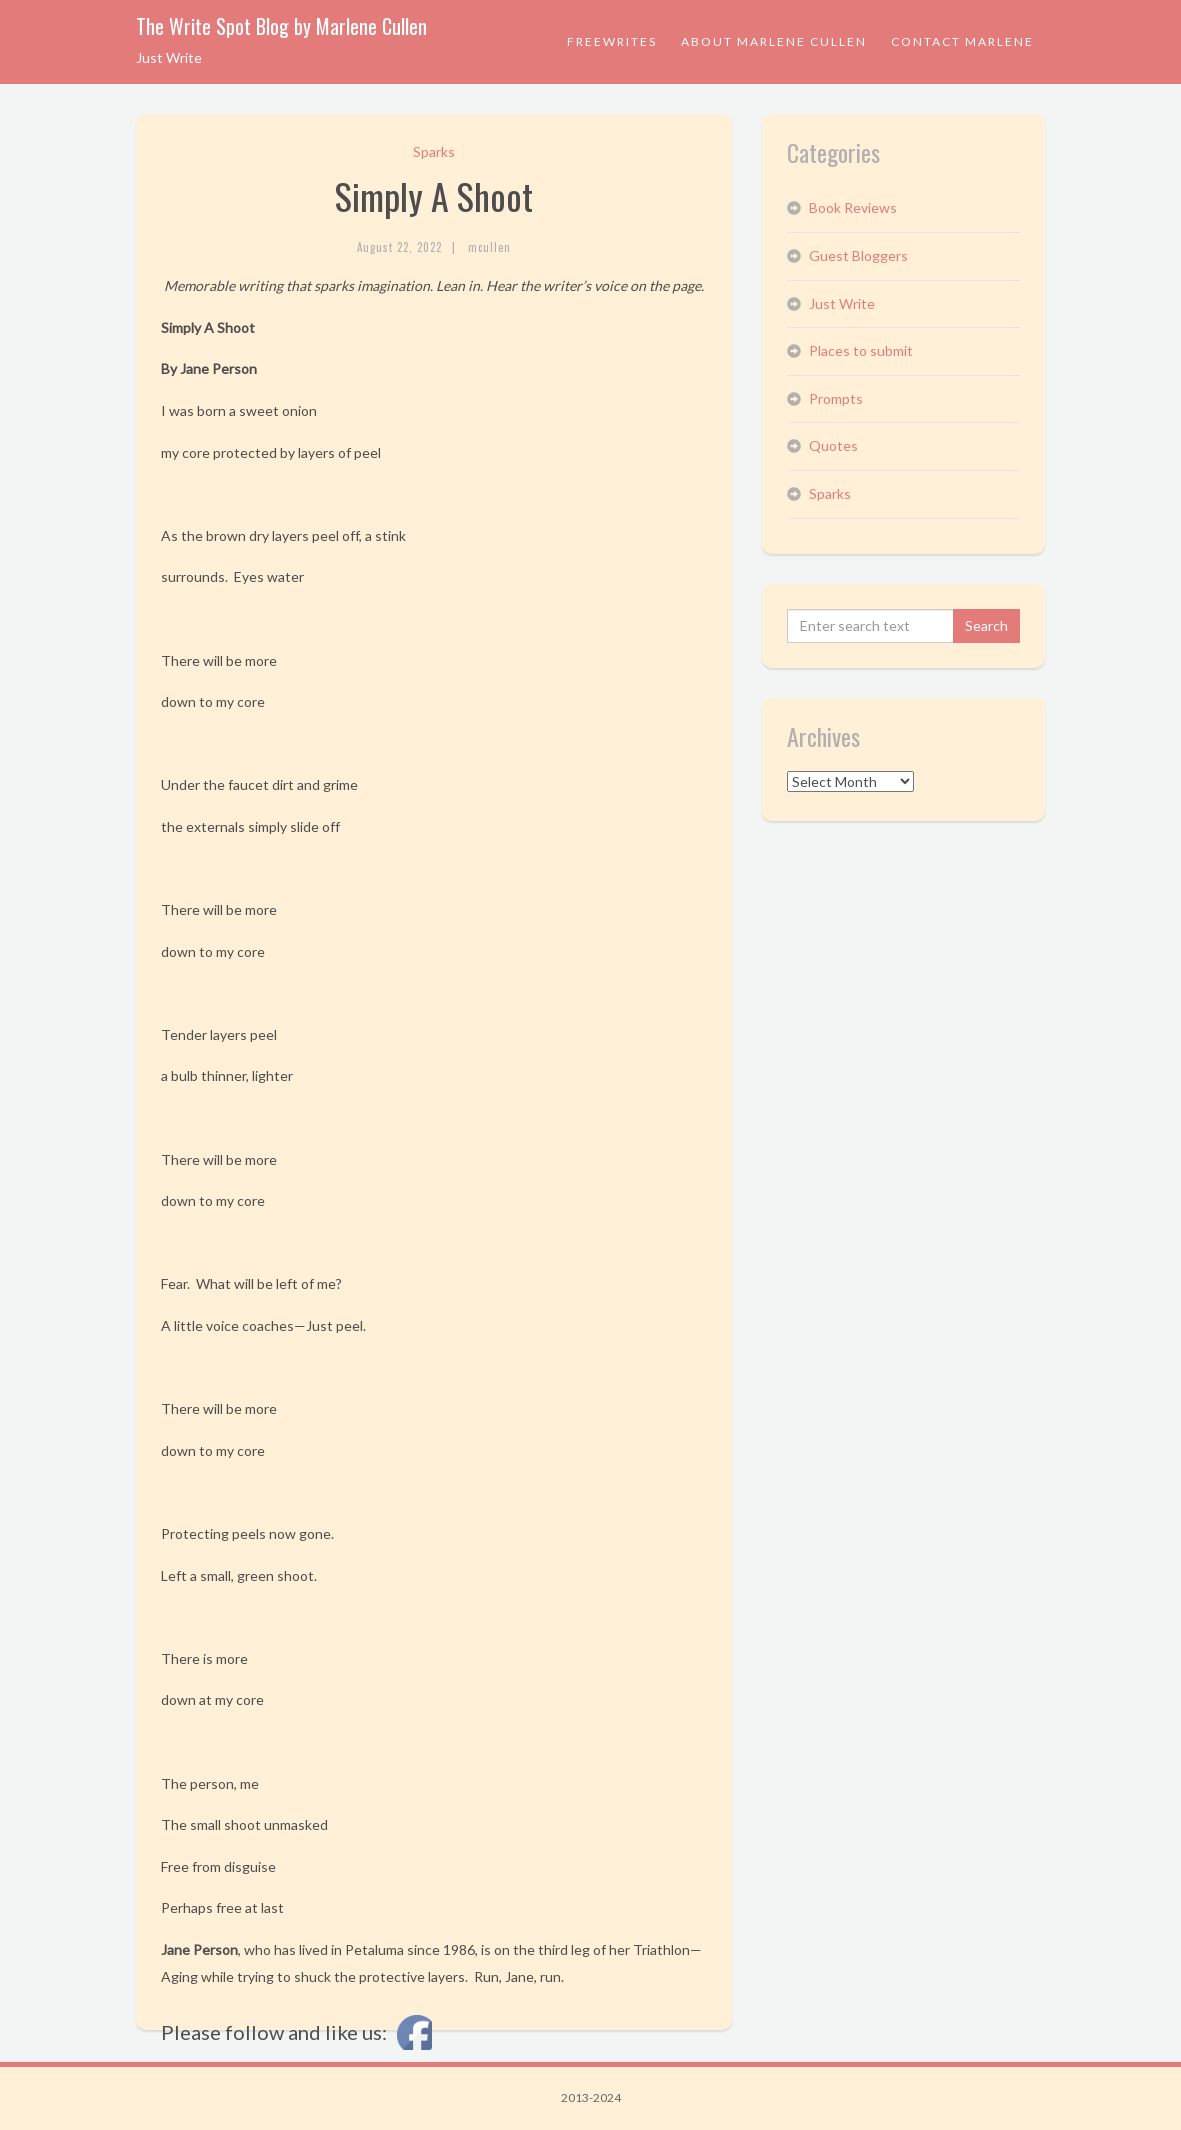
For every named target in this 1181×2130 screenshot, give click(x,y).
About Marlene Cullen (774, 41)
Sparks (434, 151)
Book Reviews (853, 207)
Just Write (842, 303)
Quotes (833, 445)
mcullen (489, 247)
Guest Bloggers (858, 255)
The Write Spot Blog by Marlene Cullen (281, 26)
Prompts (836, 398)
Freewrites (612, 41)
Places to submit (861, 350)
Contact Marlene (962, 41)
